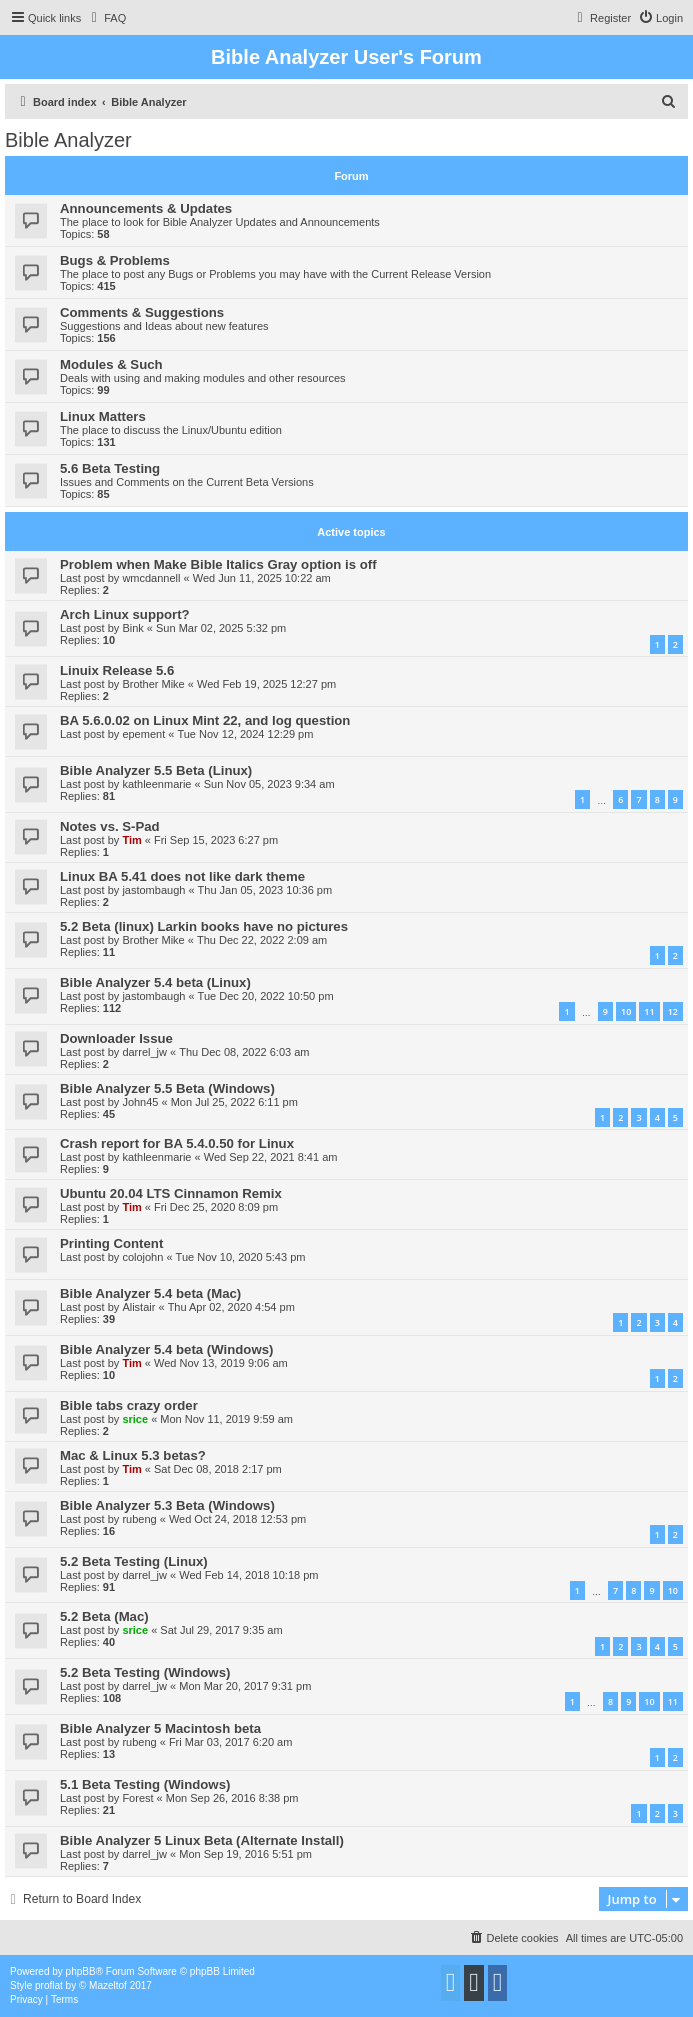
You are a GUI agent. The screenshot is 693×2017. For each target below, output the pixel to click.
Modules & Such (111, 364)
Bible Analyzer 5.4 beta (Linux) (155, 982)
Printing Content (111, 1243)
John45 (140, 1102)
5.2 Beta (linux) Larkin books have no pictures (204, 926)
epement (143, 734)
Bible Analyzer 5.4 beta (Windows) (166, 1349)
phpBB (81, 1971)
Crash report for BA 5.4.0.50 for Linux (177, 1143)
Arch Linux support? (125, 614)
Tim (131, 840)
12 (673, 1011)
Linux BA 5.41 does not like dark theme (182, 876)
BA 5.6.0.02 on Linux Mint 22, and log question (205, 720)
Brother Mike (153, 684)
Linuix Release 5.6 (117, 670)
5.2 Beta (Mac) (104, 1616)
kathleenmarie (156, 784)
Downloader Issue (116, 1038)
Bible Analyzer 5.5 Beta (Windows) (167, 1088)
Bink (132, 628)
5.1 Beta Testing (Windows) (145, 1784)
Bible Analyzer (68, 140)
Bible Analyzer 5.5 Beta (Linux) (156, 770)
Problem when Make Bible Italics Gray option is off (218, 564)
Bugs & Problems (115, 260)
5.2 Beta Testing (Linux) (134, 1561)
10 (626, 1011)
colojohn (142, 1257)
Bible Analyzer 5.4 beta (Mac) (150, 1293)
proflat (49, 1985)
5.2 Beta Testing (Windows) (145, 1672)
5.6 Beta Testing (110, 468)
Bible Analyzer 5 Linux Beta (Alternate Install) (202, 1840)
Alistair (138, 1307)
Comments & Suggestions (142, 312)
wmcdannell (151, 578)
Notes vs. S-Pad (110, 826)
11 (649, 1011)
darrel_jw (144, 1052)
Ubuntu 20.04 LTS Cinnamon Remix (171, 1193)
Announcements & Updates (146, 208)
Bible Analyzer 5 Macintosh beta (160, 1728)
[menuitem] (106, 18)
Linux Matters (103, 416)
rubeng (139, 1519)
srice (135, 1419)
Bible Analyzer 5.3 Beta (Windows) (167, 1505)
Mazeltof (108, 1985)
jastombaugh (153, 890)
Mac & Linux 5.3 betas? (133, 1455)
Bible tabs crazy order (129, 1405)
